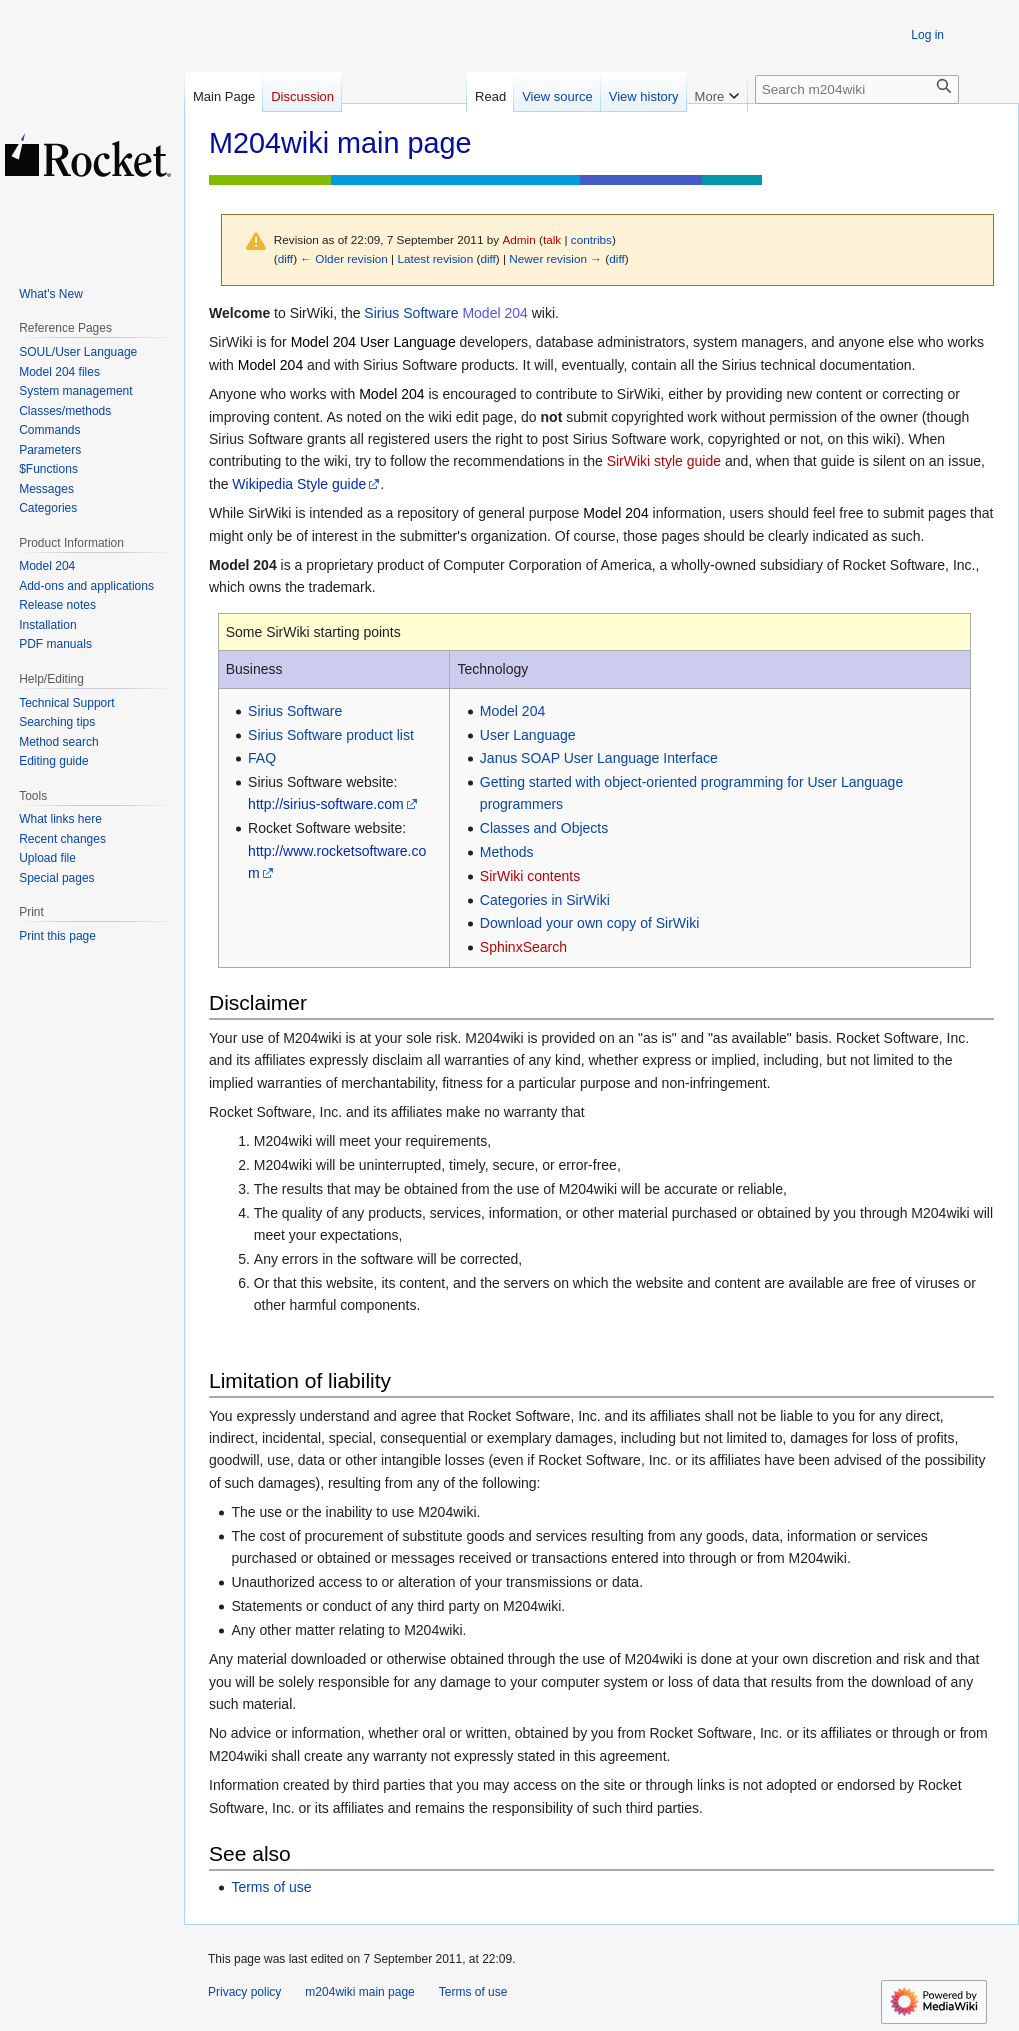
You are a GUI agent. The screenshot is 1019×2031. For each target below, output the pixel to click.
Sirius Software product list (331, 735)
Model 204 (494, 313)
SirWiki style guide (664, 461)
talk (552, 239)
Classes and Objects (544, 828)
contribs (591, 239)
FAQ (262, 758)
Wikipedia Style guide (299, 484)
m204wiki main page (359, 1992)
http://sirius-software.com (326, 804)
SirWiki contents (530, 876)
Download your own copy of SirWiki (589, 923)
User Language (528, 735)
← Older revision (344, 258)
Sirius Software (411, 313)
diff (285, 258)
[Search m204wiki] (857, 89)
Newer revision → (555, 258)
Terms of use (271, 1887)
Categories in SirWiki (545, 900)
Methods (507, 852)
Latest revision (435, 258)
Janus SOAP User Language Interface (599, 758)
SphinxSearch (523, 947)
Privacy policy (244, 1992)
